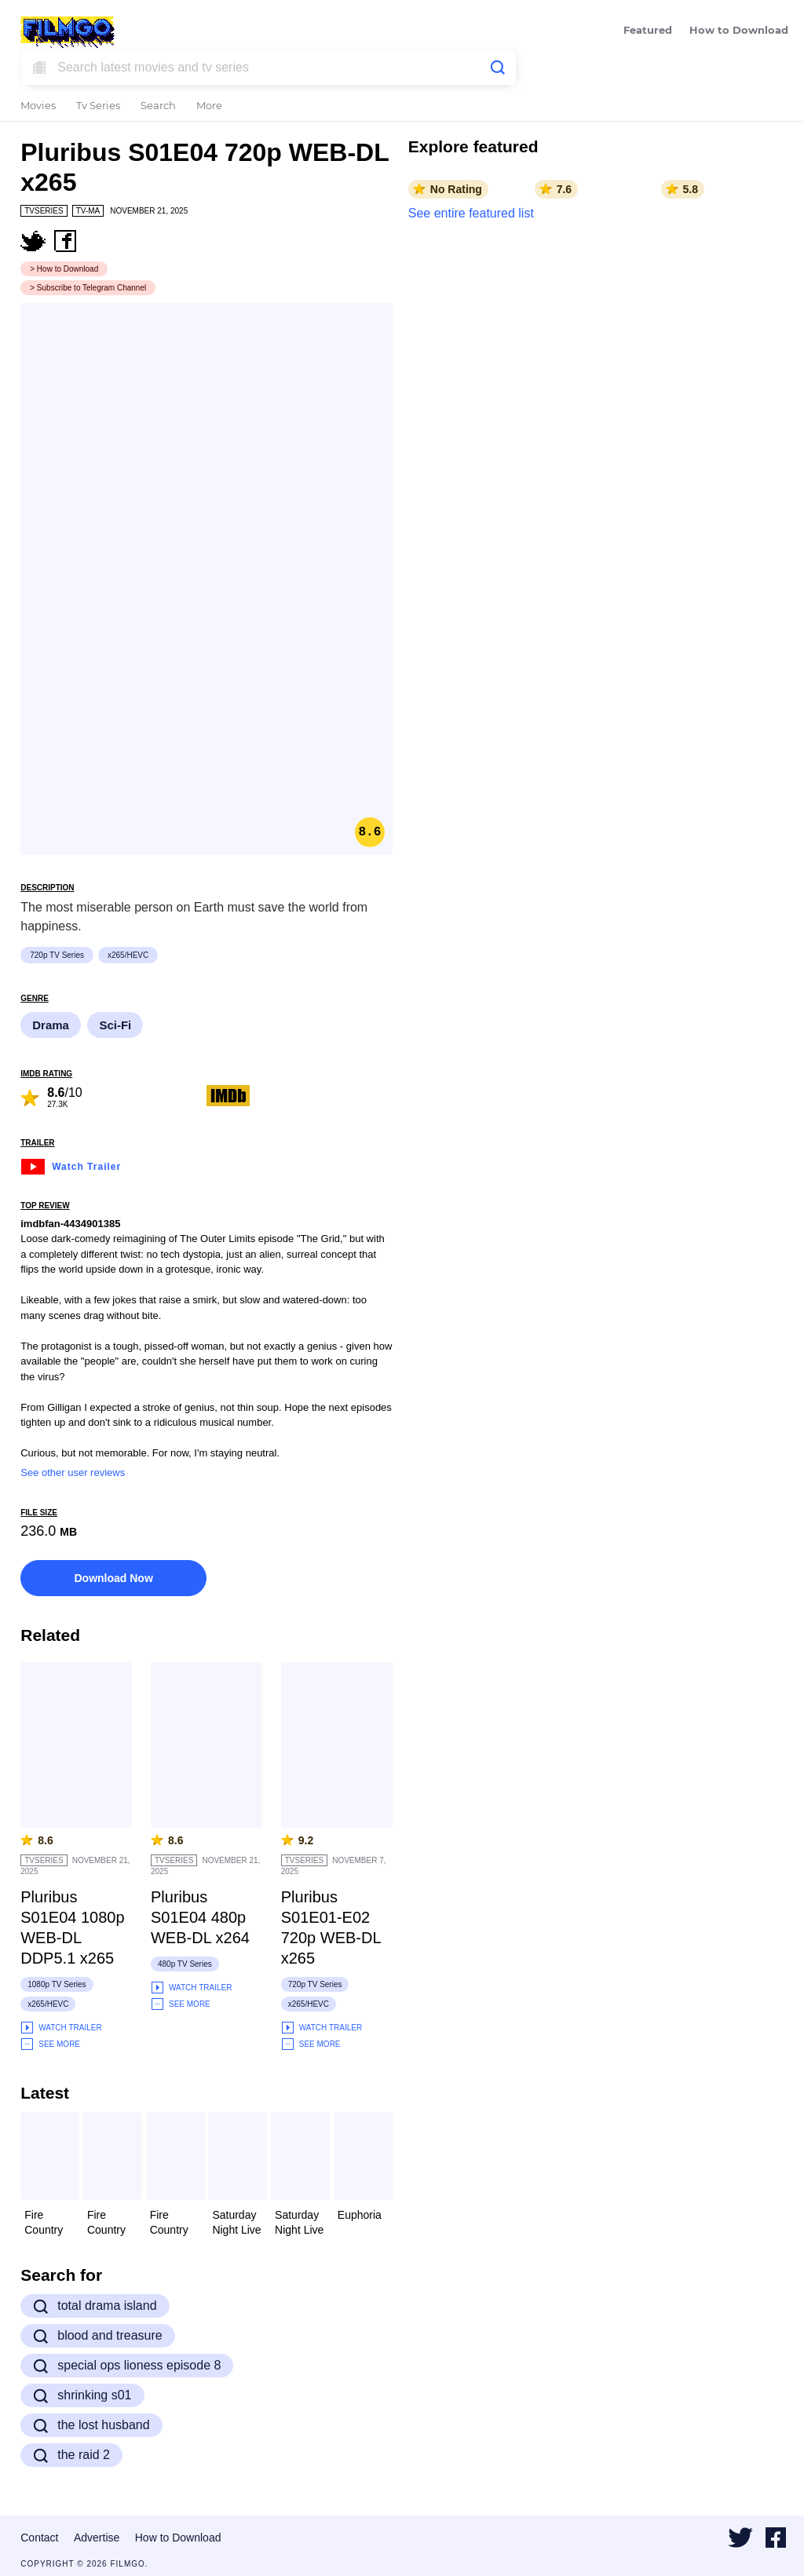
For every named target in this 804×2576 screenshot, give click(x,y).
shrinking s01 (82, 2395)
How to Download (738, 31)
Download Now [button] (113, 1578)
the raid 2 (71, 2455)
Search (158, 106)
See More (50, 2044)
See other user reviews (72, 1472)
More (209, 106)
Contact (39, 2537)
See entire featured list (471, 213)
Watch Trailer (70, 1164)
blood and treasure (97, 2336)
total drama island (94, 2306)
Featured (647, 31)
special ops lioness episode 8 (127, 2365)
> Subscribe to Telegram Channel (88, 287)
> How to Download (64, 269)
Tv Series (98, 106)
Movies (38, 106)
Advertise (96, 2537)
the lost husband (91, 2425)
